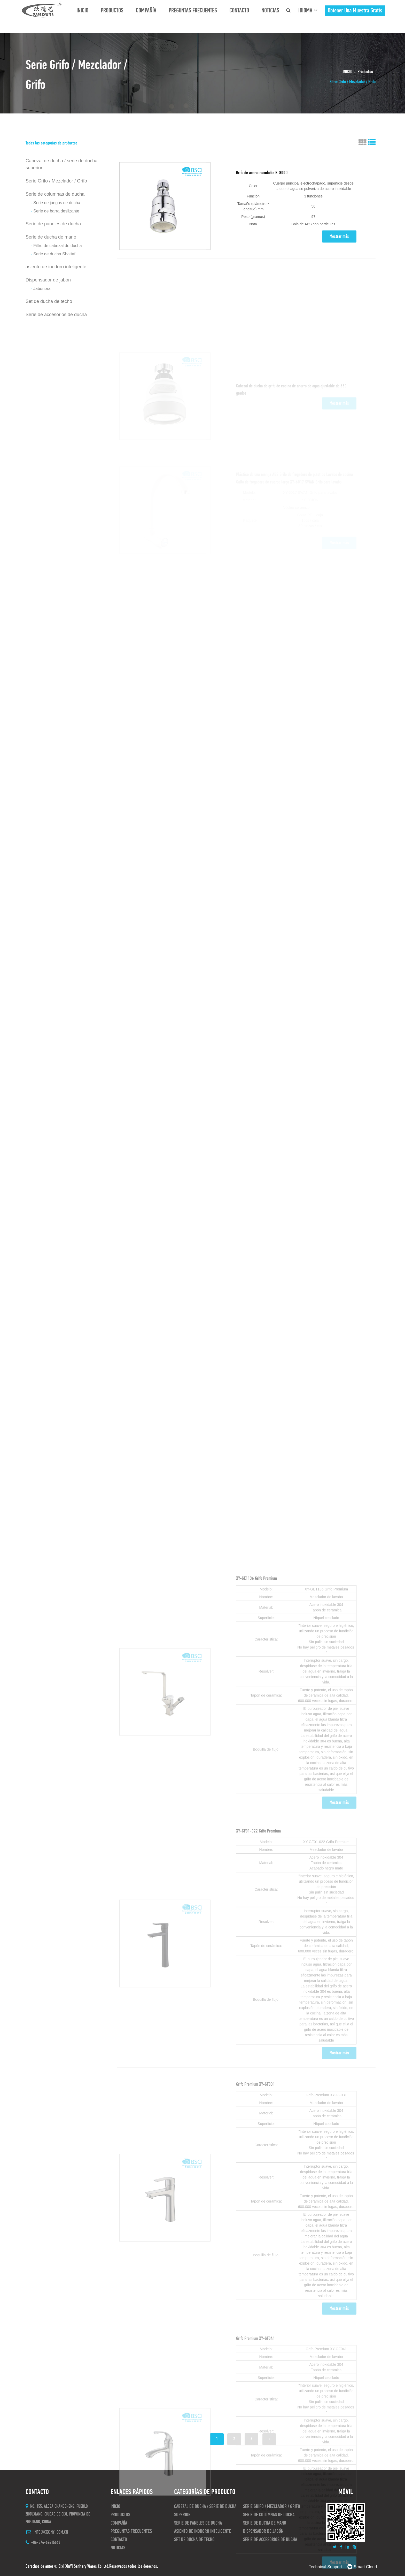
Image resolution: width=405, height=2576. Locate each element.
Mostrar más (339, 260)
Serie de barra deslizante (56, 211)
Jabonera (42, 288)
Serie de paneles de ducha (53, 223)
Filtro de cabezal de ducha (57, 245)
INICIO (82, 11)
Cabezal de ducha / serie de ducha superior (61, 164)
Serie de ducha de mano (51, 237)
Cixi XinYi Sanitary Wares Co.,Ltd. (84, 2566)
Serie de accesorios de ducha (56, 314)
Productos (112, 11)
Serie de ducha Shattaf (54, 254)
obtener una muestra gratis (355, 11)
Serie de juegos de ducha (56, 203)
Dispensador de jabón (48, 279)
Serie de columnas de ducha (55, 194)
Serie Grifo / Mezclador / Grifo (56, 181)
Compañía (146, 11)
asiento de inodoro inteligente (56, 266)
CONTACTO (239, 11)
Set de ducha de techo (49, 301)
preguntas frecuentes (193, 11)
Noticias (270, 11)
